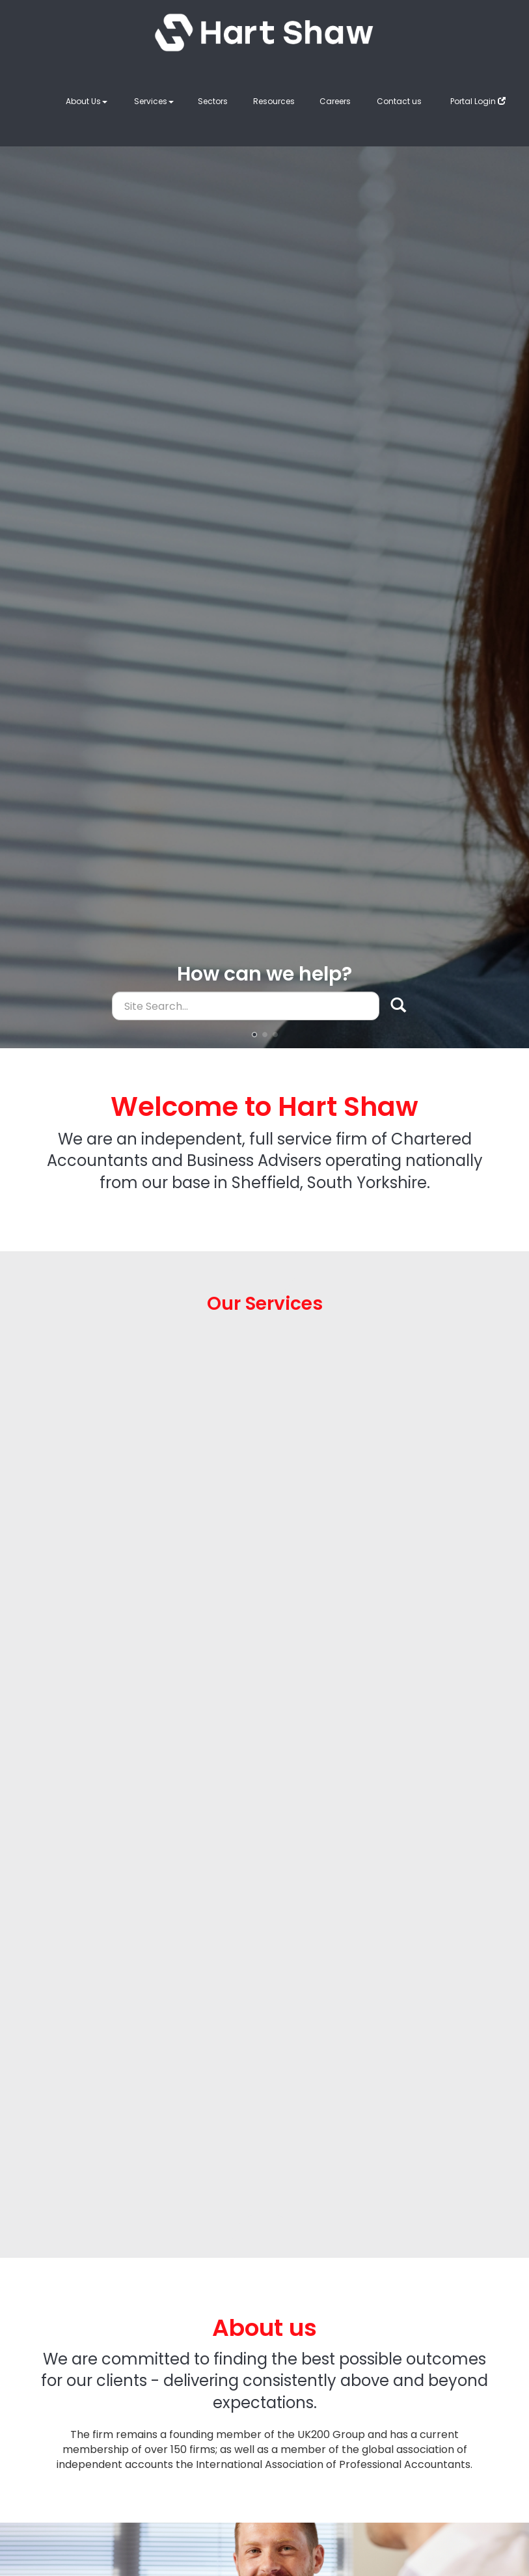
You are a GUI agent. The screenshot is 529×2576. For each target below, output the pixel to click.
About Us (86, 101)
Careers (335, 101)
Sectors (213, 101)
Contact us (399, 101)
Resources (274, 101)
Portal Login (478, 101)
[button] (254, 1034)
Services (154, 101)
